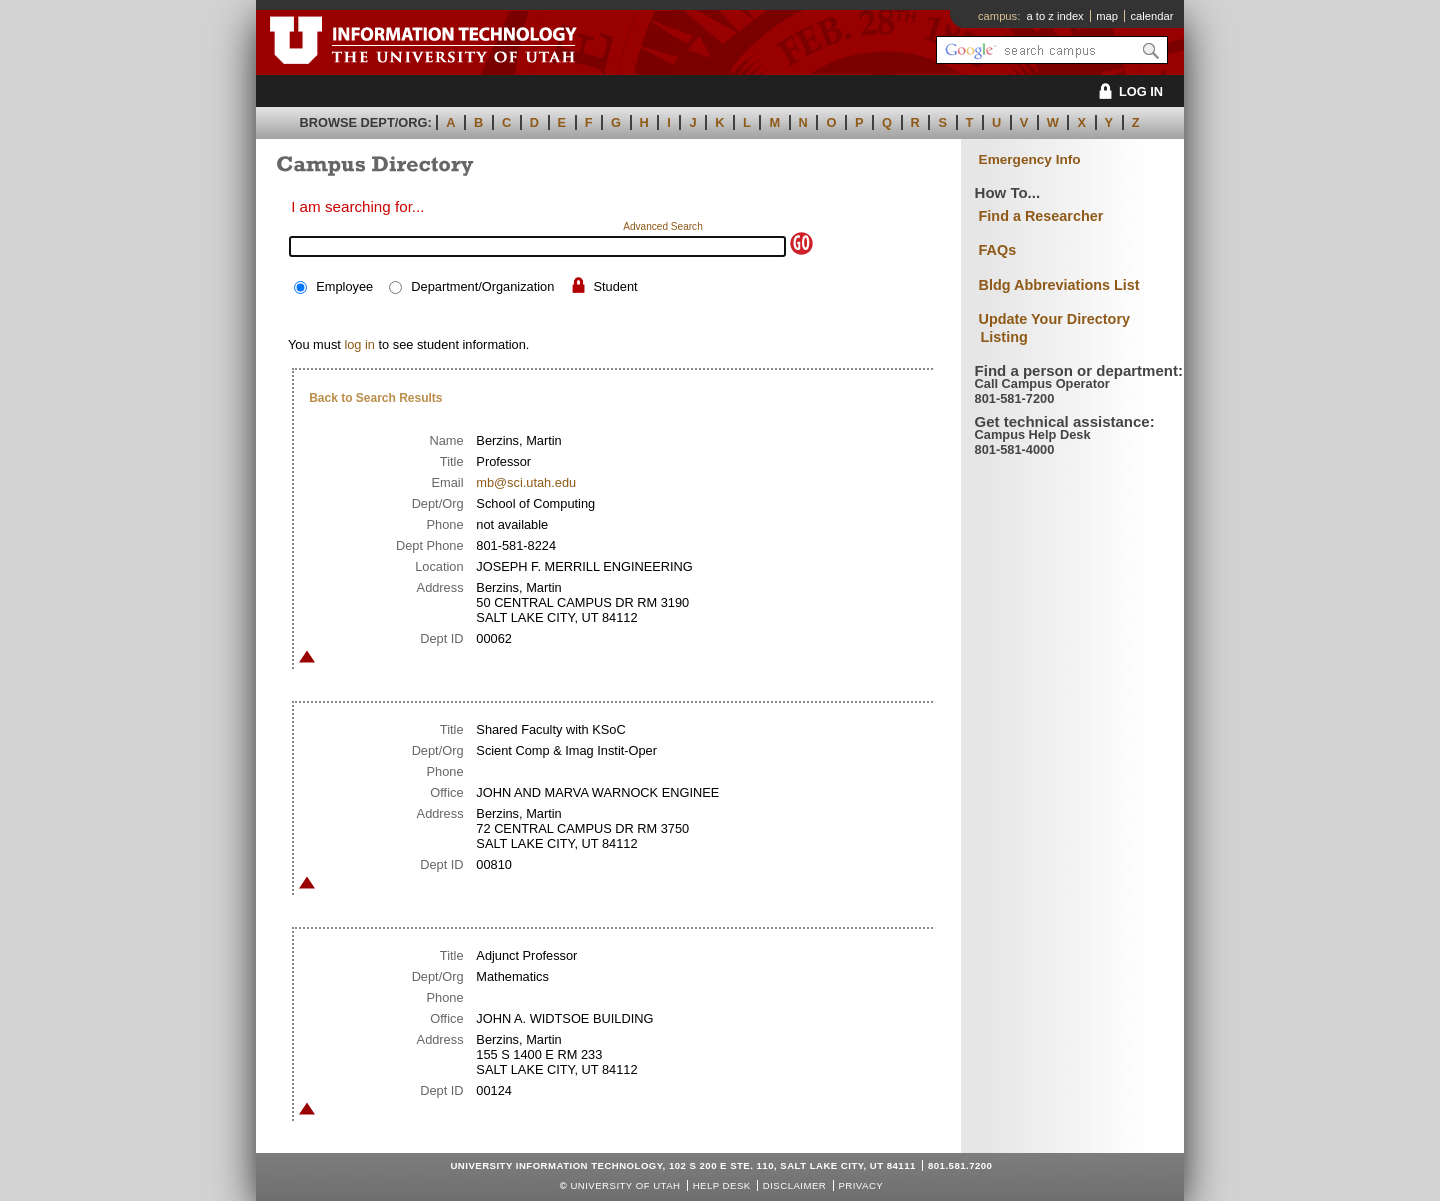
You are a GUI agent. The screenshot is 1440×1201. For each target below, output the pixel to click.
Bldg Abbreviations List (1059, 285)
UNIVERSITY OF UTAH (625, 1185)
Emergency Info (1030, 159)
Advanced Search (663, 226)
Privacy (860, 1185)
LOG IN (1127, 91)
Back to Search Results (375, 398)
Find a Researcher (1041, 216)
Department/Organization (482, 286)
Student (615, 286)
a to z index (1055, 16)
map (1107, 16)
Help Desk (722, 1185)
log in (359, 344)
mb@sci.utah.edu (526, 482)
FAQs (998, 250)
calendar (1151, 16)
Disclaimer (794, 1185)
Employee (344, 286)
